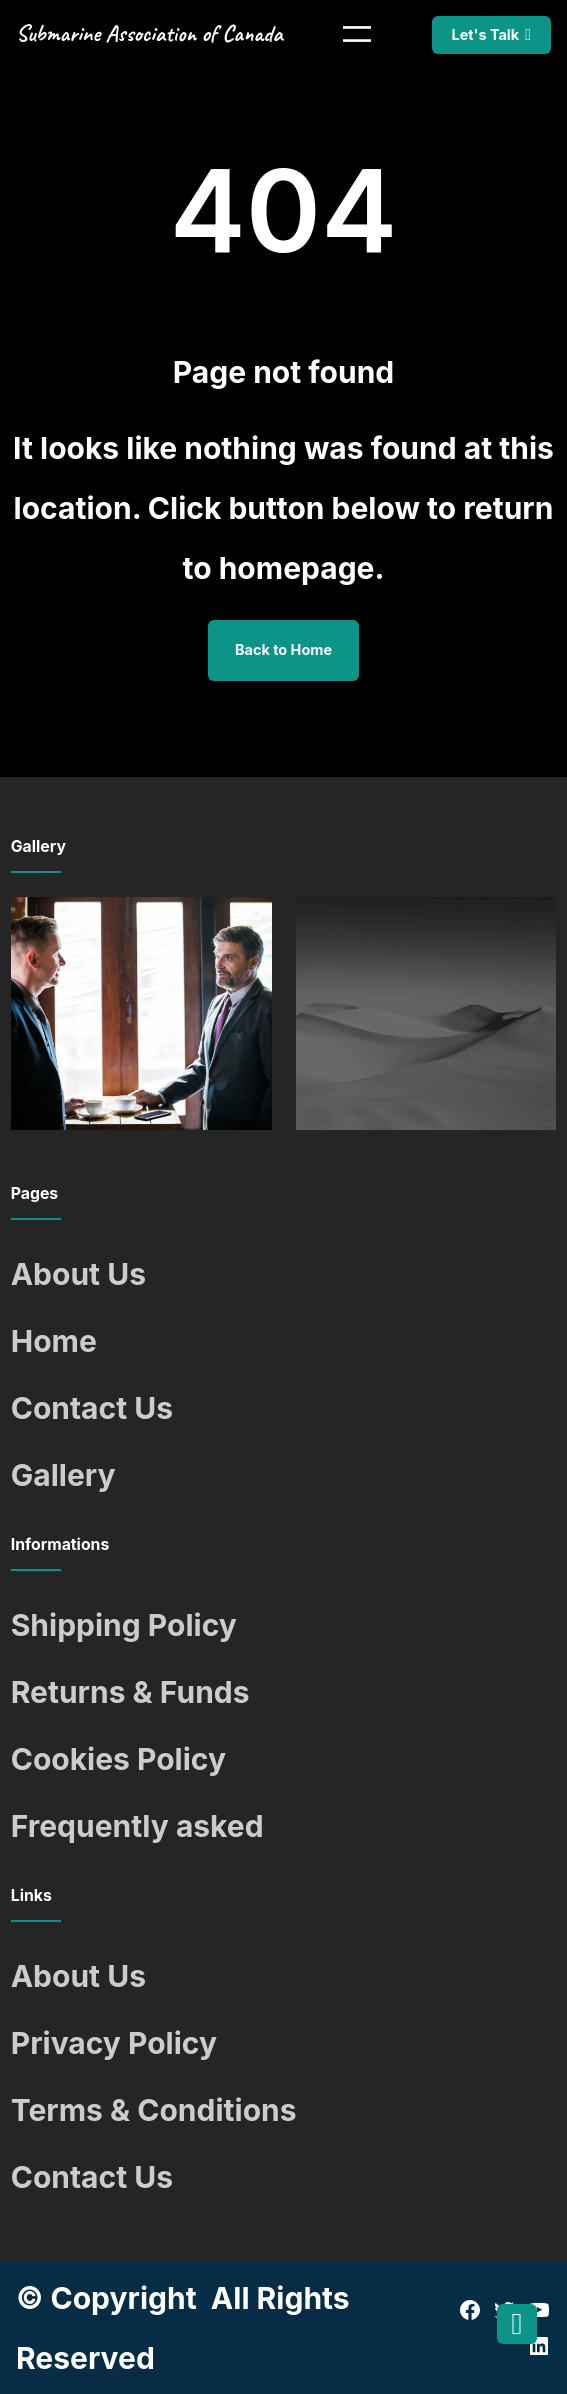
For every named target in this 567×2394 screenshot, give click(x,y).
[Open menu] (357, 34)
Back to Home (283, 649)
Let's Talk (485, 34)
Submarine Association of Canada (149, 33)
